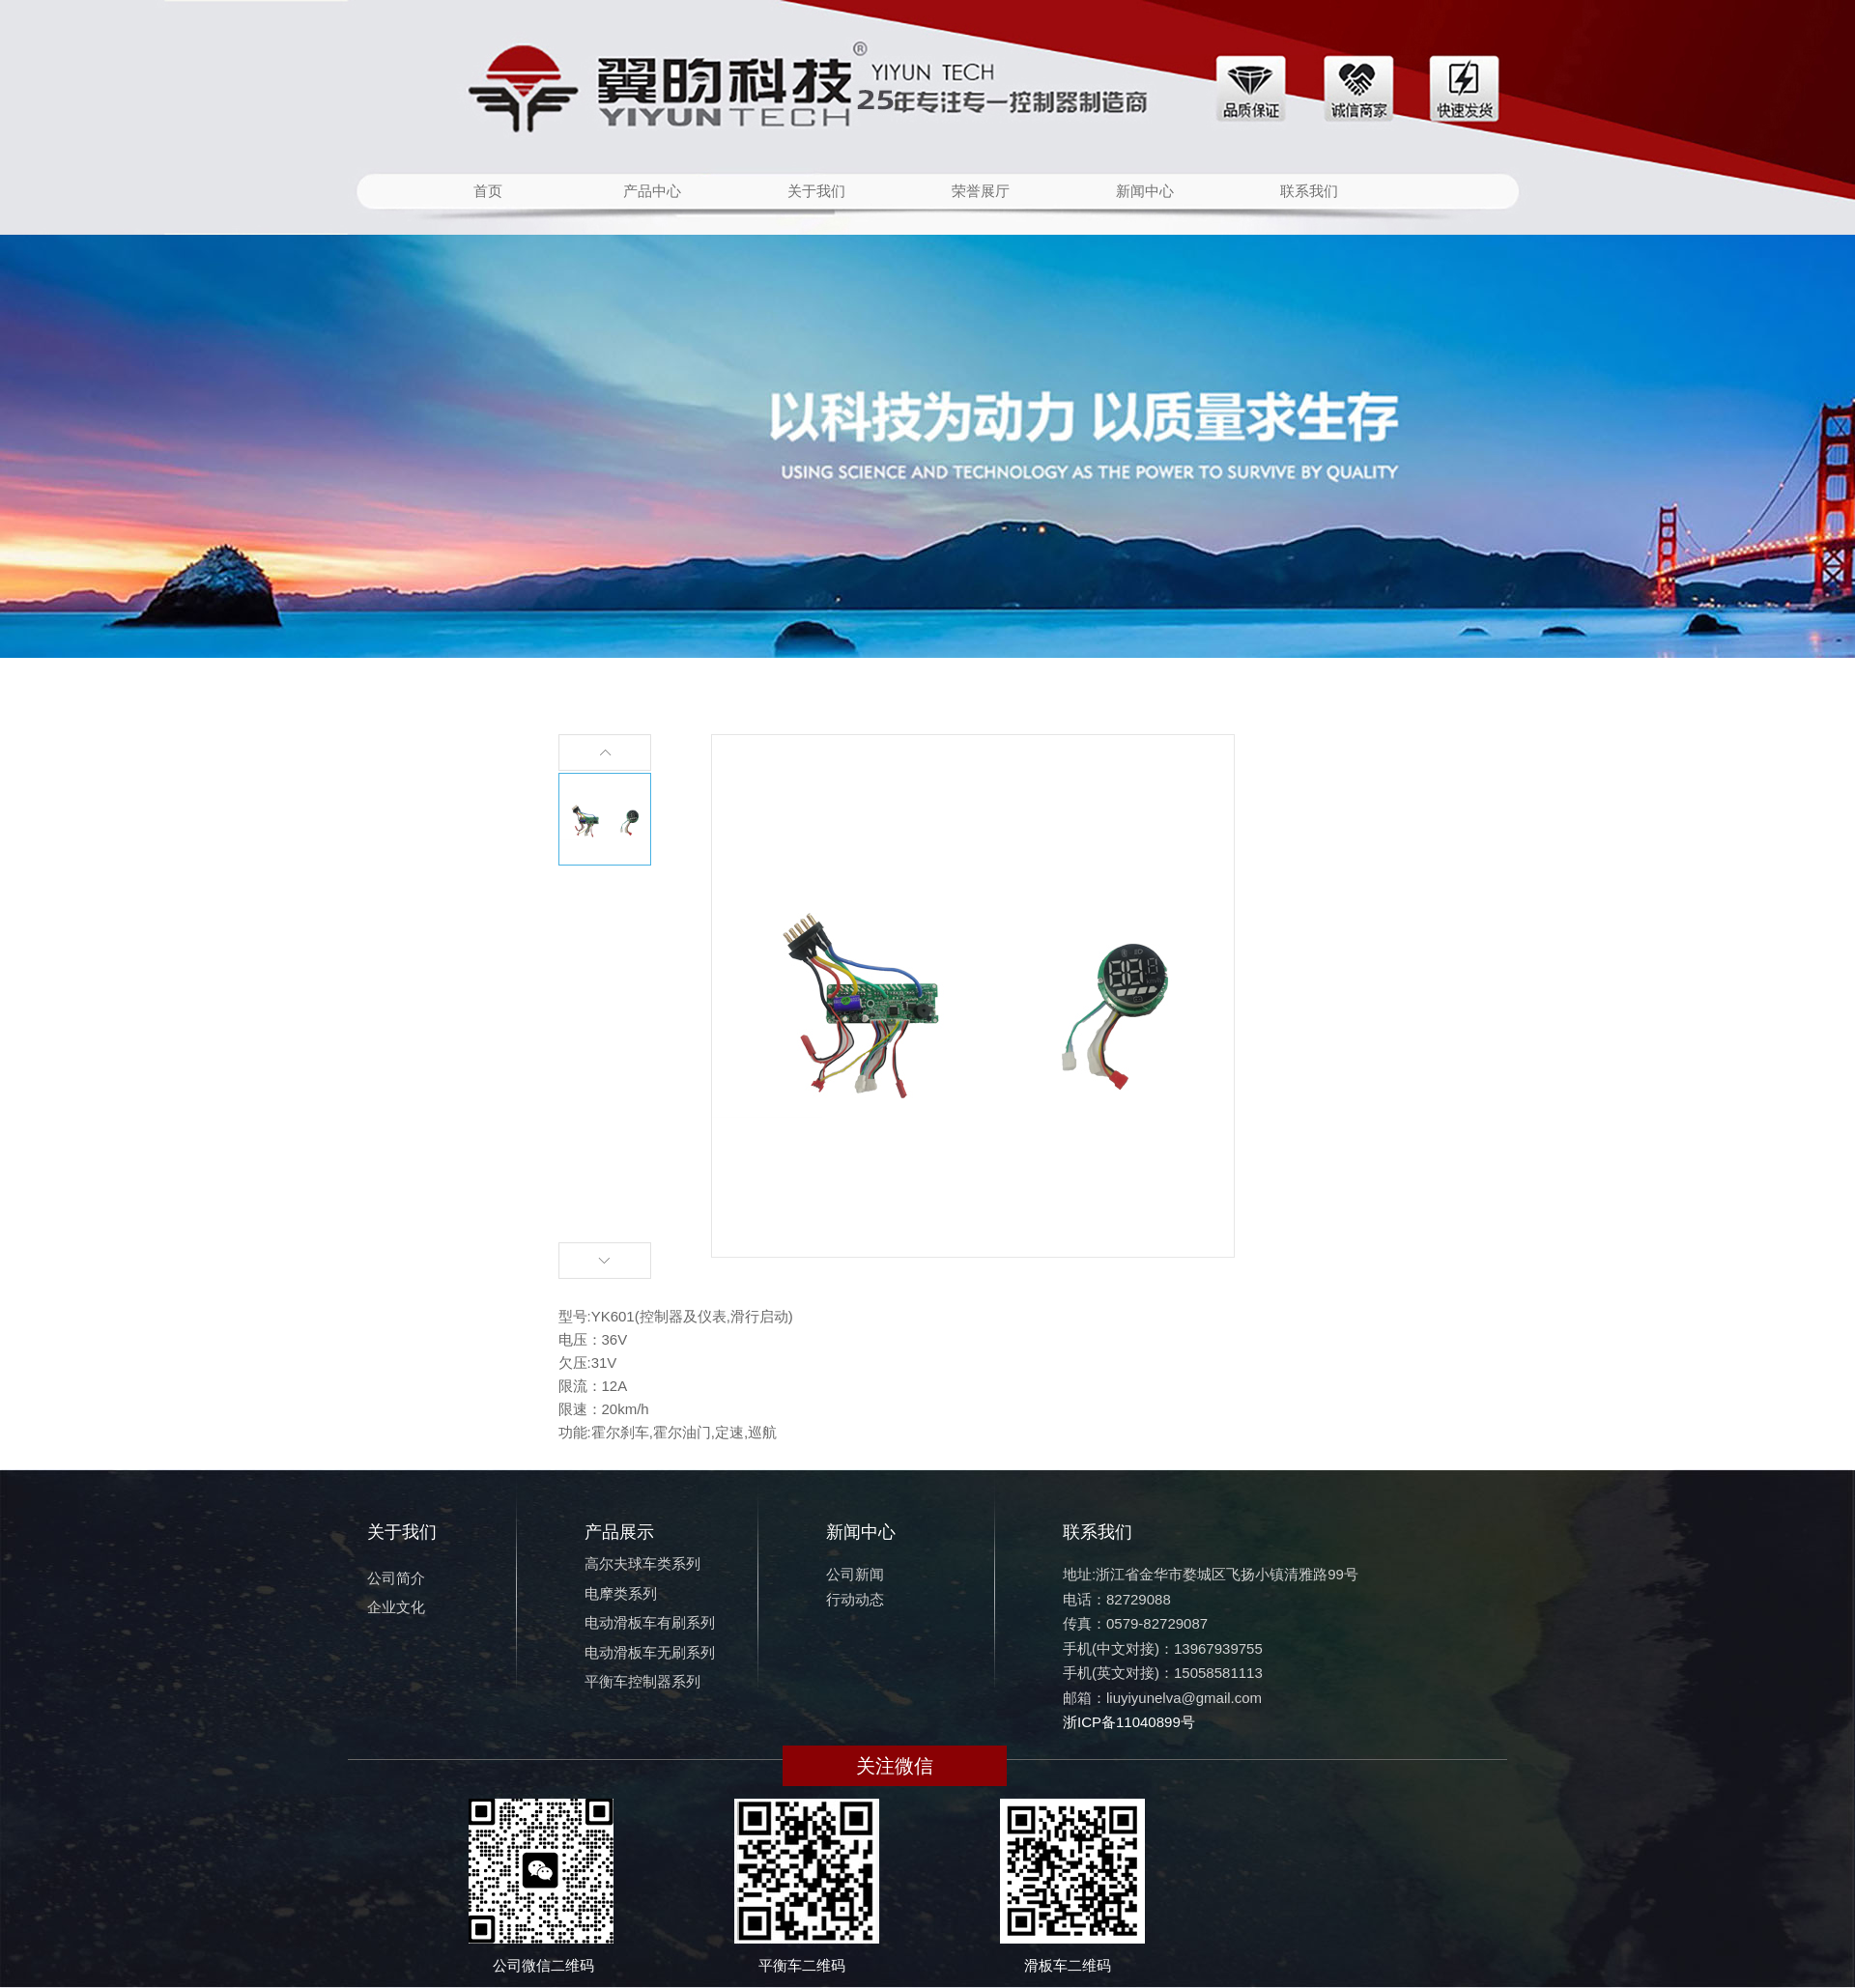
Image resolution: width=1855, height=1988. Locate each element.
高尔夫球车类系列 (642, 1563)
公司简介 (396, 1578)
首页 (487, 191)
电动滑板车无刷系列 (650, 1652)
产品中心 (652, 191)
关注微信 (894, 1765)
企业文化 (396, 1607)
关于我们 (816, 191)
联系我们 (1309, 191)
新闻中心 (1145, 191)
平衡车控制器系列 (642, 1681)
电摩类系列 (621, 1593)
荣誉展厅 (981, 191)
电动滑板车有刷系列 (650, 1622)
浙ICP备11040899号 (1129, 1722)
